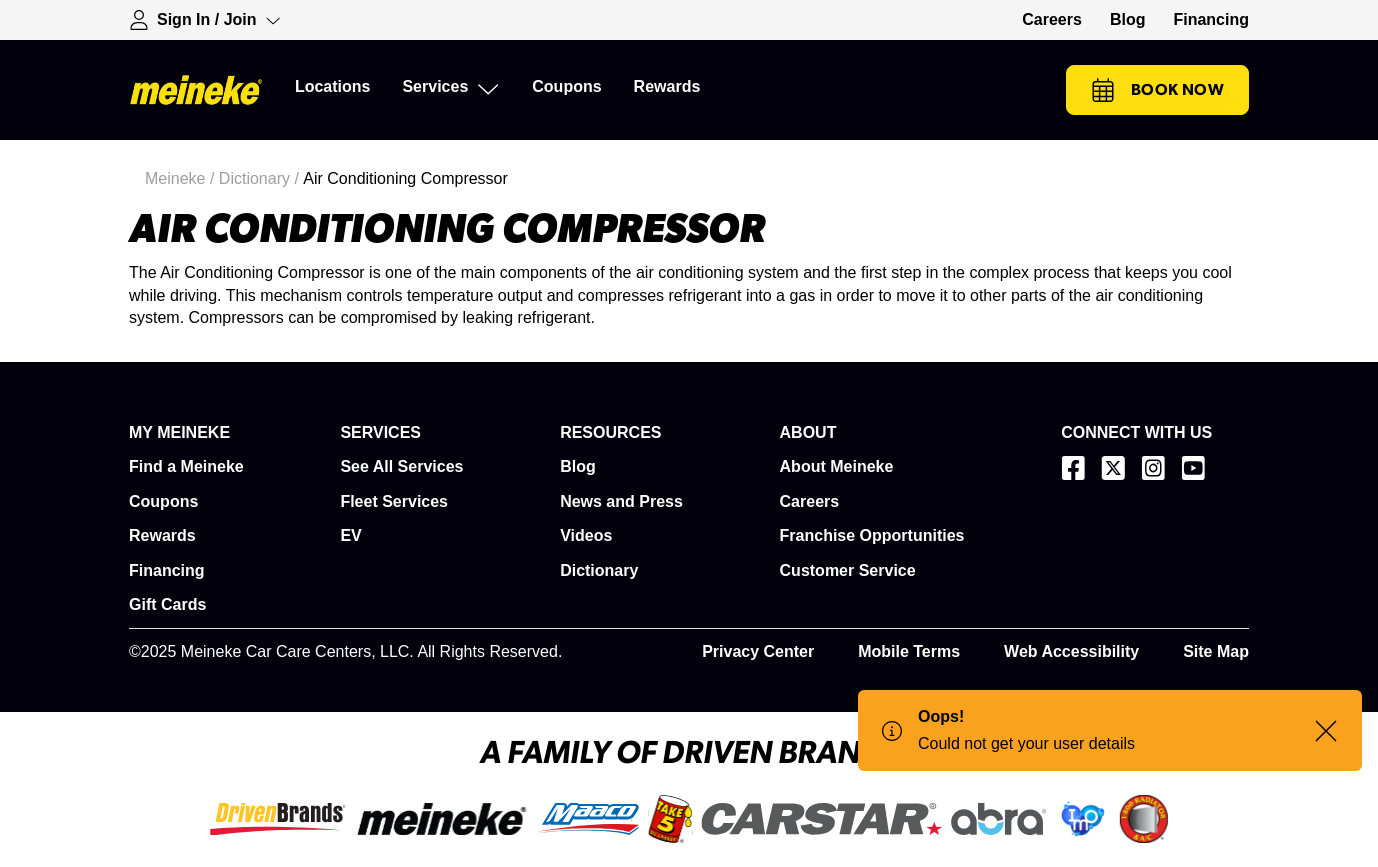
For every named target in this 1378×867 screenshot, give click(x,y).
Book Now (1157, 90)
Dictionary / (261, 178)
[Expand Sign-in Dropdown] (205, 20)
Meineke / (182, 178)
